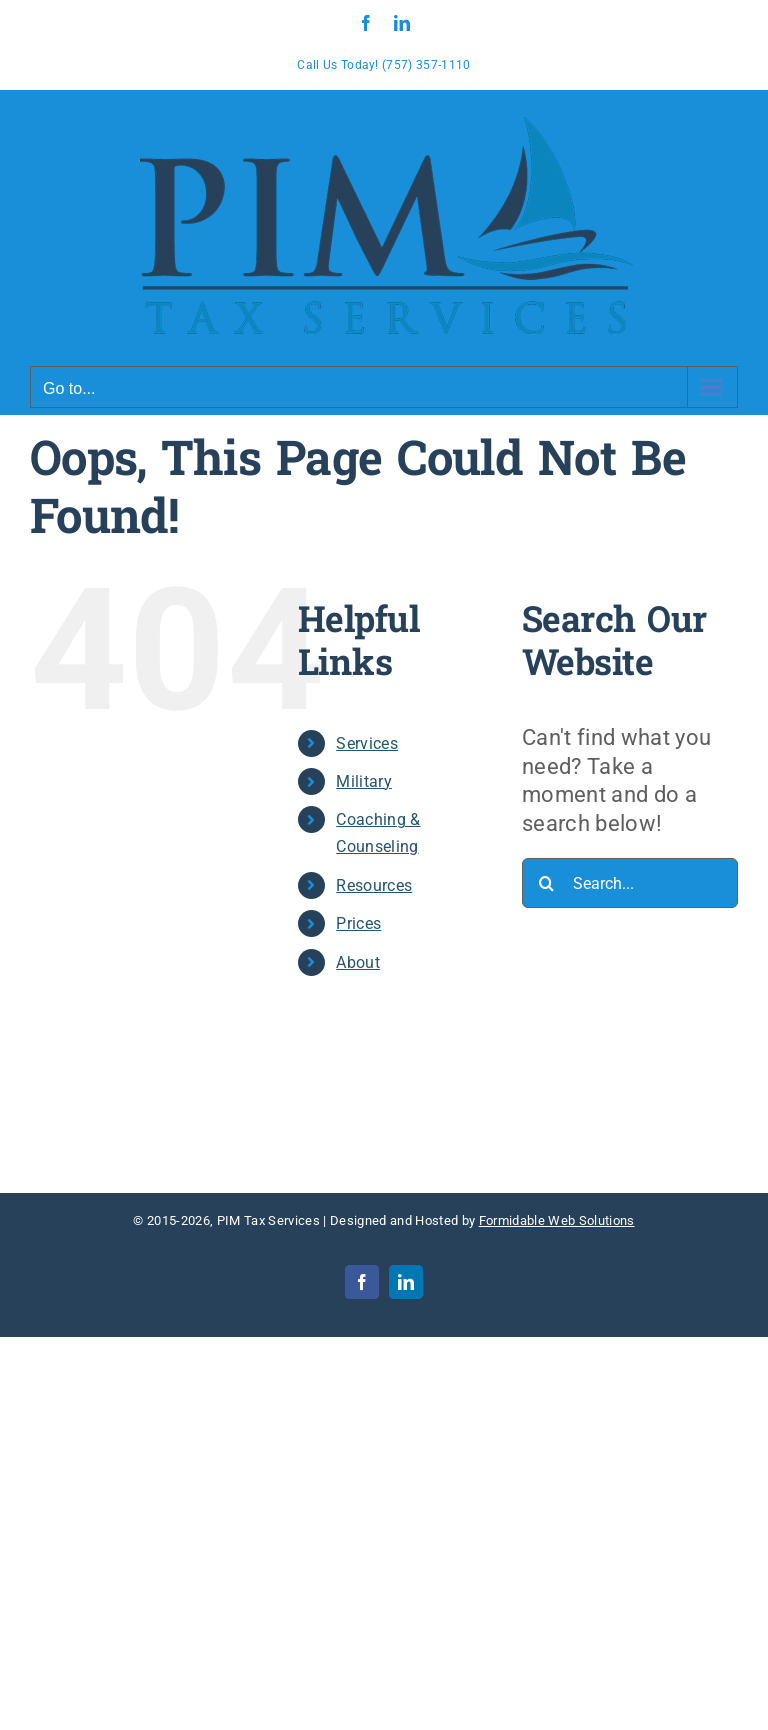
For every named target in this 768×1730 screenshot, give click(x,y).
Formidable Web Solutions (557, 1220)
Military (364, 781)
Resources (374, 885)
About (358, 962)
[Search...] (630, 883)
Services (367, 743)
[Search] (547, 883)
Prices (358, 923)
